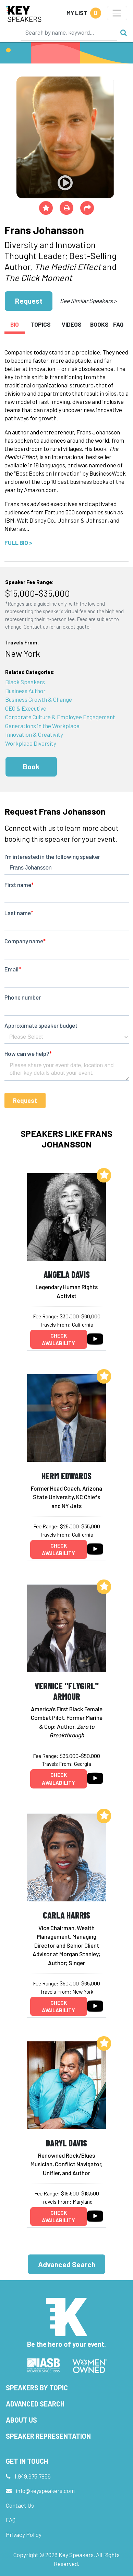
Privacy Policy (23, 2534)
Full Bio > (18, 542)
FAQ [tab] (118, 324)
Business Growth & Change (38, 699)
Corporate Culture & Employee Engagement (60, 716)
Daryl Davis (66, 2142)
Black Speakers (25, 681)
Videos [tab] (72, 324)
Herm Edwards (66, 1475)
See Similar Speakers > (88, 300)
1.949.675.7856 (32, 2476)
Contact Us (20, 2505)
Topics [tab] (41, 324)
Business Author (25, 690)
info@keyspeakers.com (45, 2490)
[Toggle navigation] (117, 13)
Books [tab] (99, 324)
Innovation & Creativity (34, 734)
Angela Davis (67, 1274)
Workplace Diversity (30, 743)
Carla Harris (66, 1915)
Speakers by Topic (37, 2387)
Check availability (58, 1339)
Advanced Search (66, 2264)
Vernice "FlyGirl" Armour (67, 1691)
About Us (21, 2420)
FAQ (10, 2519)
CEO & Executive (25, 708)
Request (29, 300)
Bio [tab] (14, 324)
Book (31, 766)
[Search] (69, 32)
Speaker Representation (48, 2436)
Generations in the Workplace (42, 725)
